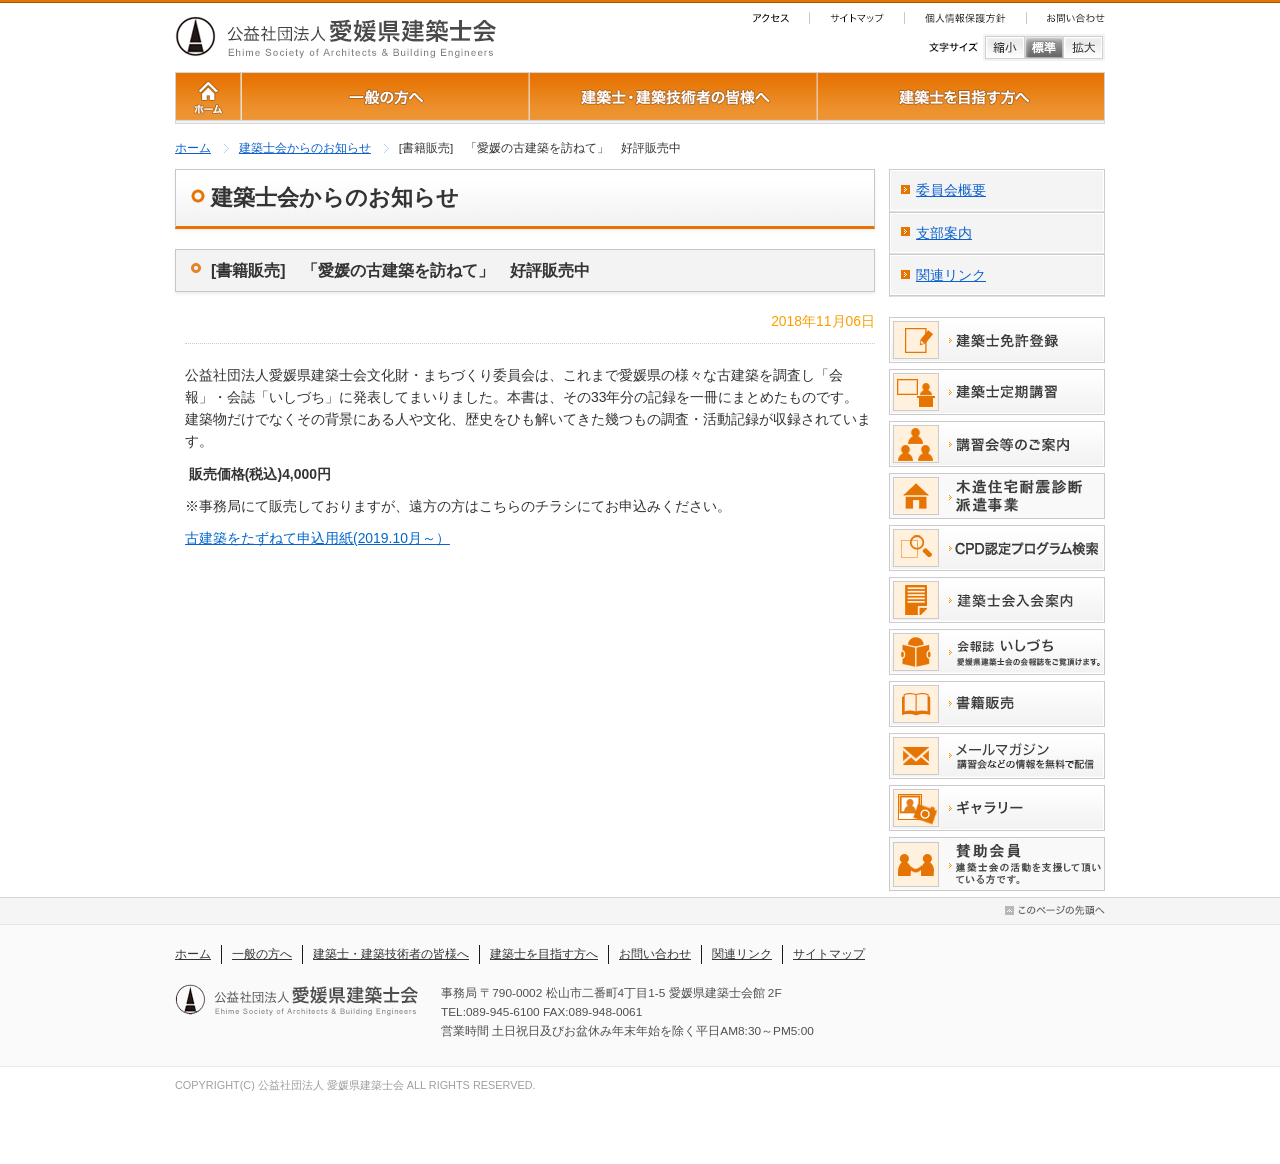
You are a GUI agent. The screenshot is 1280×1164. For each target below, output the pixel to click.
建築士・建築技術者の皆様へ (391, 954)
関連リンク (951, 275)
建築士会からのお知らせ (305, 148)
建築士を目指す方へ (544, 954)
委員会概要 (951, 190)
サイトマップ (829, 954)
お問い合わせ (655, 954)
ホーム (193, 148)
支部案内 (944, 233)
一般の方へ (262, 954)
